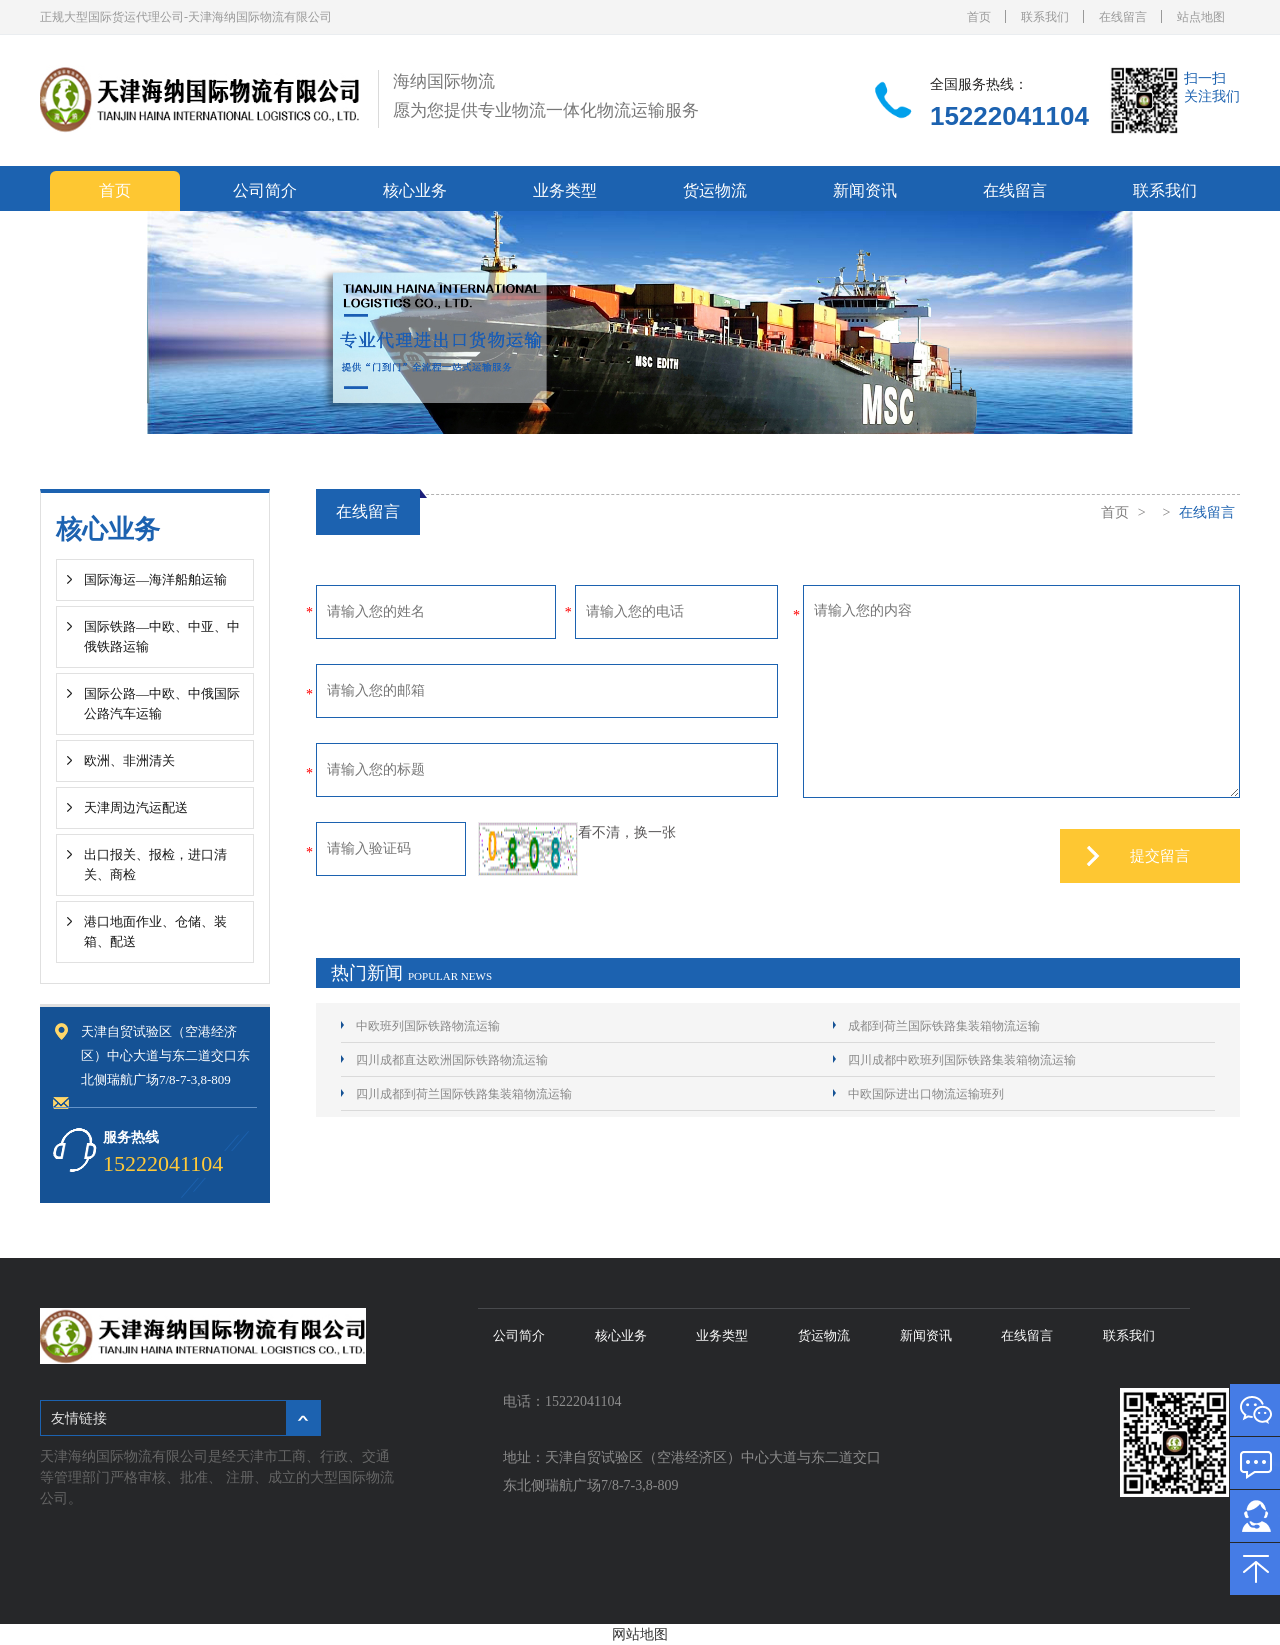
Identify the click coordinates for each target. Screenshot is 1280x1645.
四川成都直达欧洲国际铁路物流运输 (452, 1060)
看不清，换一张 (627, 832)
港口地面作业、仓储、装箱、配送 (155, 931)
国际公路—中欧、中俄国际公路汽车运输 (162, 703)
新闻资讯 (865, 190)
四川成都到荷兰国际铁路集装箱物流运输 (464, 1094)
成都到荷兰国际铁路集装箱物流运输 (944, 1026)
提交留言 (1160, 856)
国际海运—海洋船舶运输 (155, 579)
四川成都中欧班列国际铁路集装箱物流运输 (962, 1060)
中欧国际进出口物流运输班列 (926, 1094)
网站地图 (640, 1634)
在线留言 (1123, 17)
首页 (979, 17)
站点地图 (1201, 17)
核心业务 (415, 190)
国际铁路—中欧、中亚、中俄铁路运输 (162, 636)
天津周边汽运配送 (136, 807)
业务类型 (565, 190)
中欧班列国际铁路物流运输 (428, 1026)
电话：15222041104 (565, 1401)
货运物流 (715, 190)
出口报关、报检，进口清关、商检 (155, 864)
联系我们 (1045, 17)
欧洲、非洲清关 (129, 760)
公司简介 (265, 190)
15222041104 (1009, 116)
